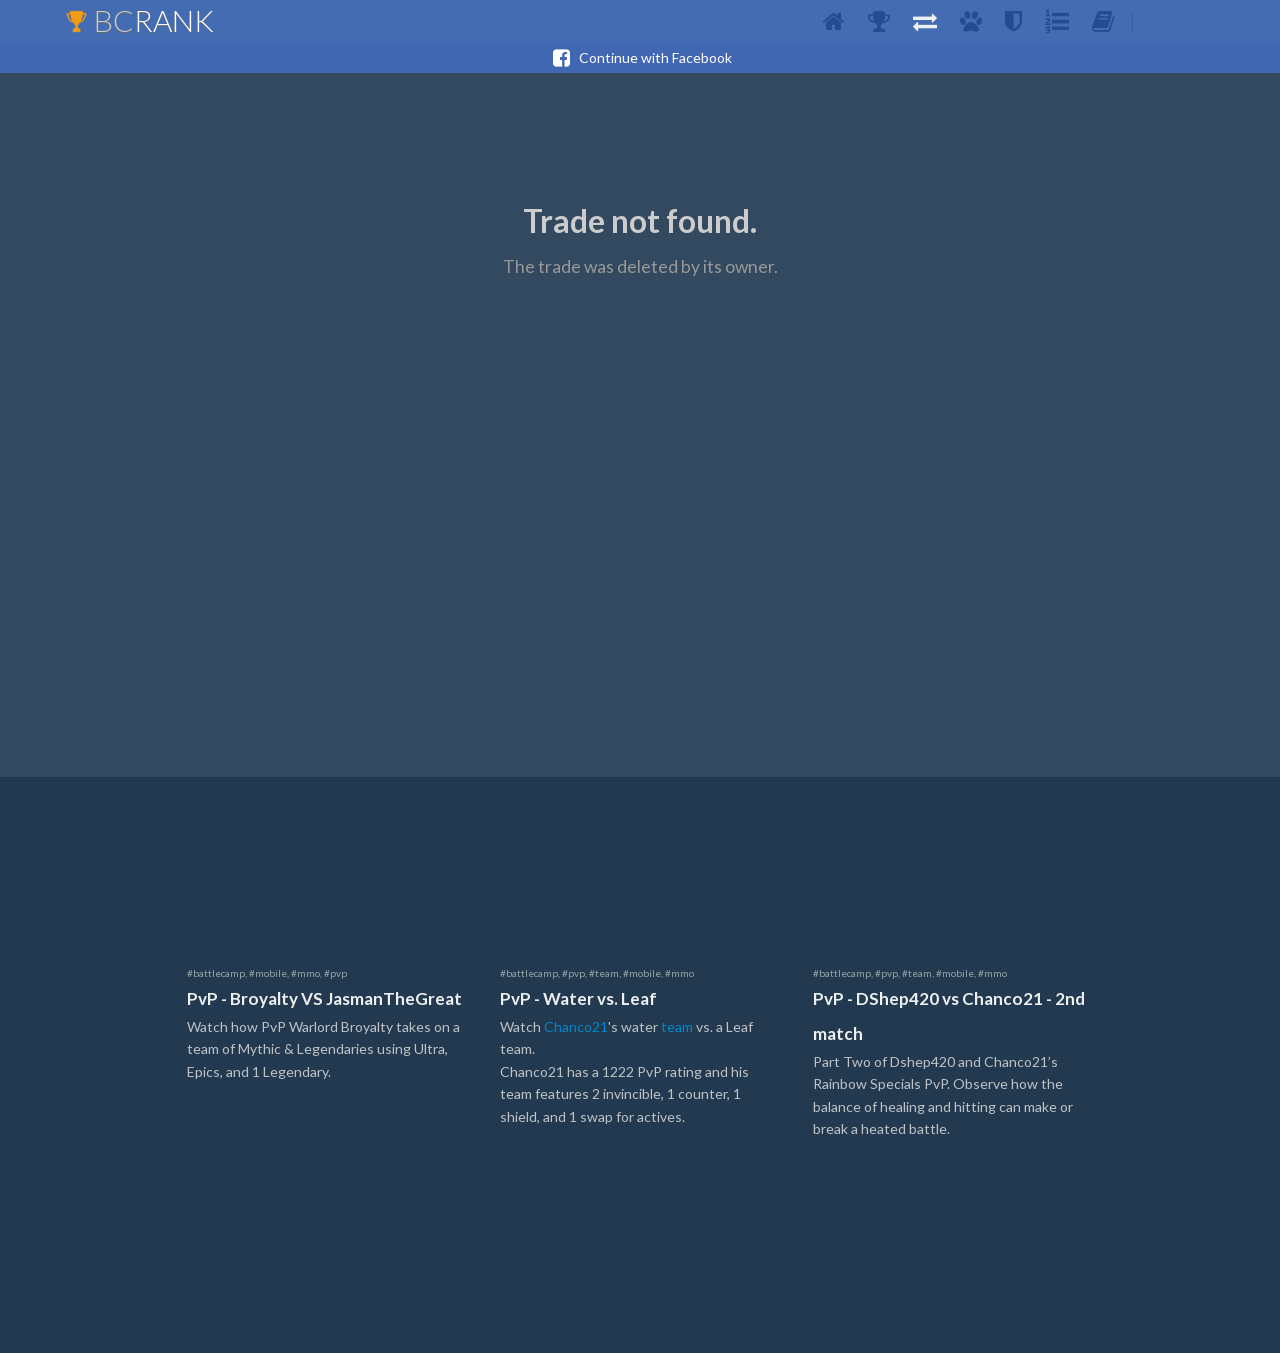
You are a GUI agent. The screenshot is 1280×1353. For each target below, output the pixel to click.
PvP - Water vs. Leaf (578, 998)
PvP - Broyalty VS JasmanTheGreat (324, 998)
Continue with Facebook (640, 58)
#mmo (305, 973)
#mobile (268, 973)
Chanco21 (576, 1026)
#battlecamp (216, 973)
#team (604, 973)
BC (139, 20)
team (677, 1026)
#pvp (335, 973)
